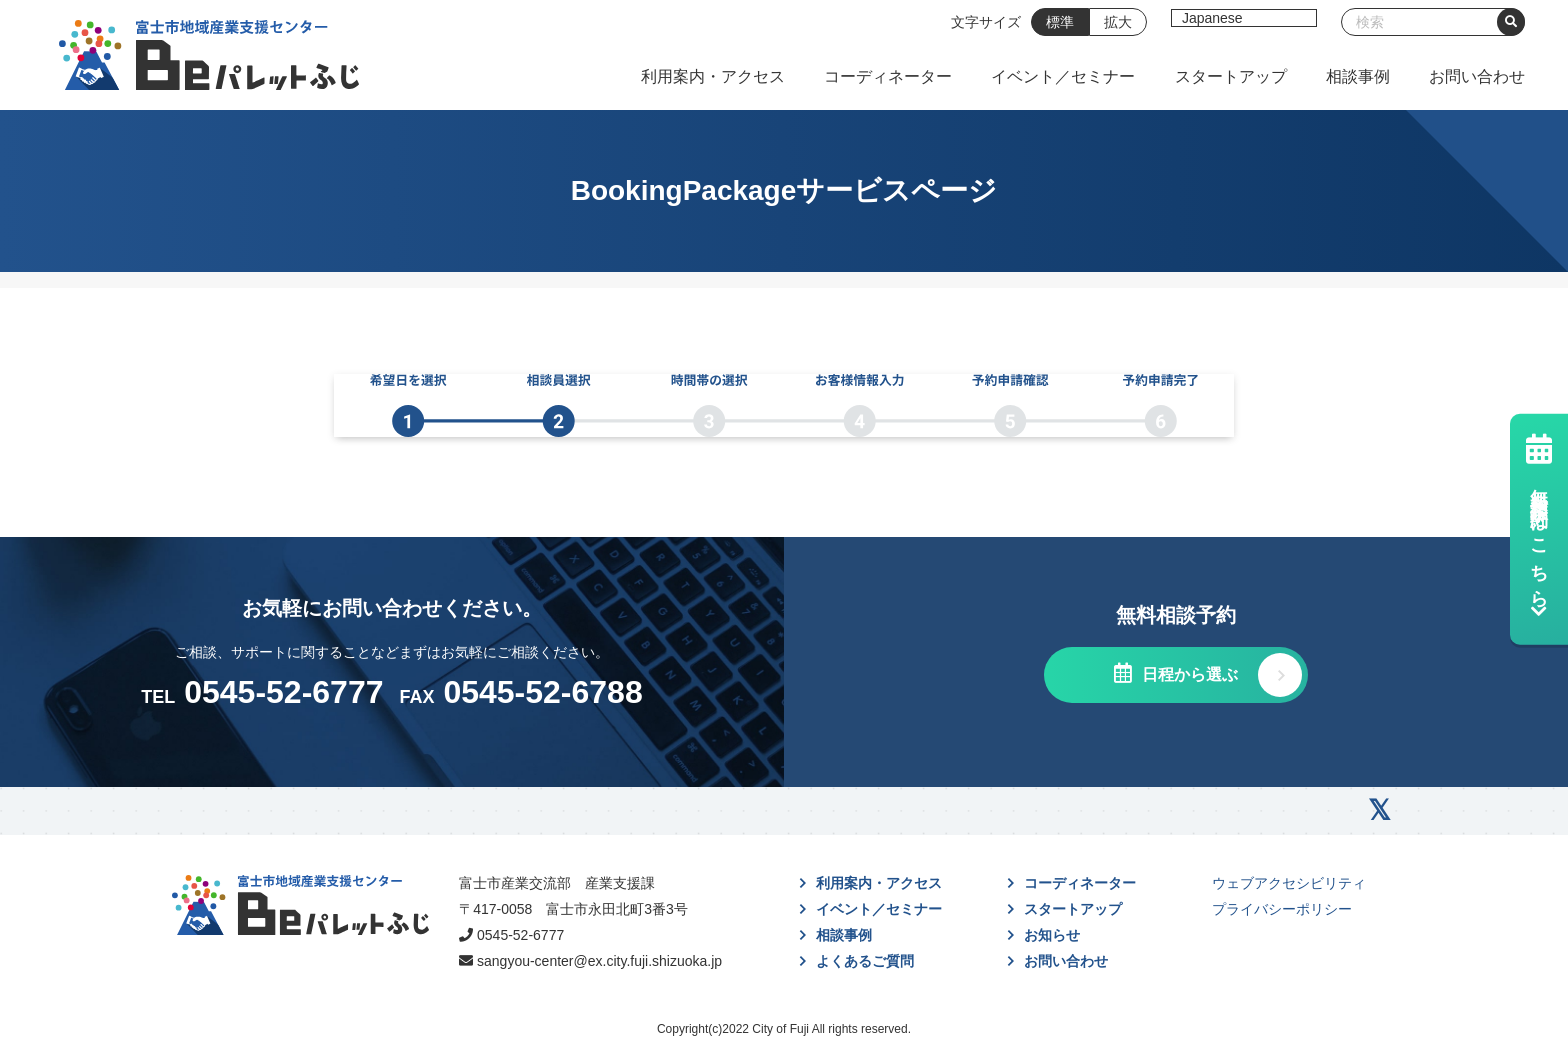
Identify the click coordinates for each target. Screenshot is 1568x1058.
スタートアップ (1231, 76)
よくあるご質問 (865, 961)
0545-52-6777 (520, 935)
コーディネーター (888, 76)
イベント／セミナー (1063, 76)
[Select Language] (1244, 18)
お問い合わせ (1477, 76)
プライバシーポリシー (1282, 909)
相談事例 (1358, 76)
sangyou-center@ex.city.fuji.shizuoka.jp (599, 961)
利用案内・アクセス (713, 76)
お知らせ (1052, 935)
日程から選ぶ (1187, 674)
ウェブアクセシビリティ (1289, 883)
